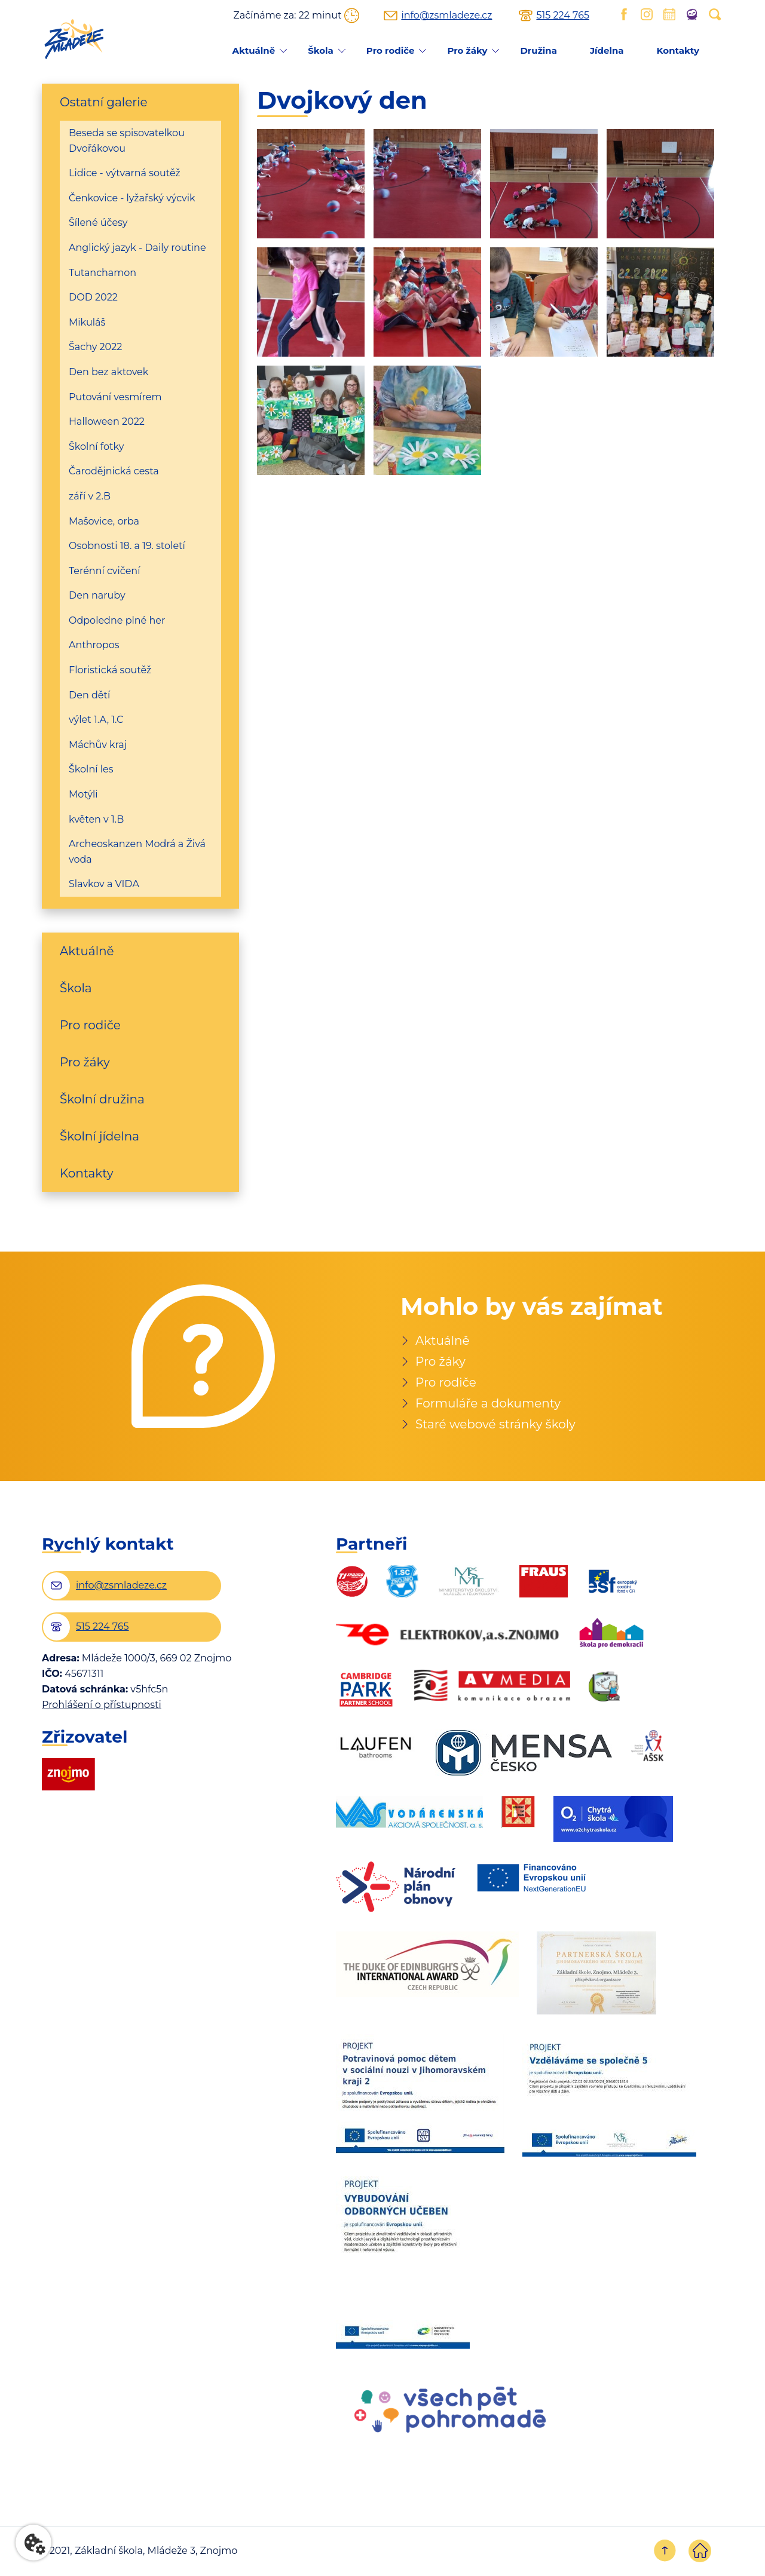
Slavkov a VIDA (104, 884)
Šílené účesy (98, 222)
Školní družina (102, 1099)
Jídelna (607, 50)
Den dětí (89, 695)
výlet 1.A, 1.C (96, 719)
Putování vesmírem (115, 397)
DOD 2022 (93, 297)
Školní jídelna (99, 1136)
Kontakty (678, 50)
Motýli (83, 794)
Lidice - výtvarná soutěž (124, 173)
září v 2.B (90, 496)
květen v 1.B (96, 819)
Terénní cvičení (104, 570)
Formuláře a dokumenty (488, 1403)
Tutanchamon (102, 272)
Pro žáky (467, 50)
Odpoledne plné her (117, 620)
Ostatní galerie (104, 102)
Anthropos (94, 645)
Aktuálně (253, 50)
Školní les (91, 769)
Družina (538, 50)
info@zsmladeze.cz (446, 15)
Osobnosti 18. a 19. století (127, 545)
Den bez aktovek (108, 372)
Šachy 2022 (95, 346)
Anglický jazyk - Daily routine (137, 247)
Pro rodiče (390, 50)
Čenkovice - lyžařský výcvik (132, 198)
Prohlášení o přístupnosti (101, 1705)
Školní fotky (96, 446)
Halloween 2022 (107, 421)
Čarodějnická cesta (114, 471)
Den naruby (97, 595)
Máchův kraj (98, 744)
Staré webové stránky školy (495, 1424)
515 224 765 (562, 15)
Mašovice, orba (104, 521)
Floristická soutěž (110, 670)
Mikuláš (87, 322)
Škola (320, 50)
